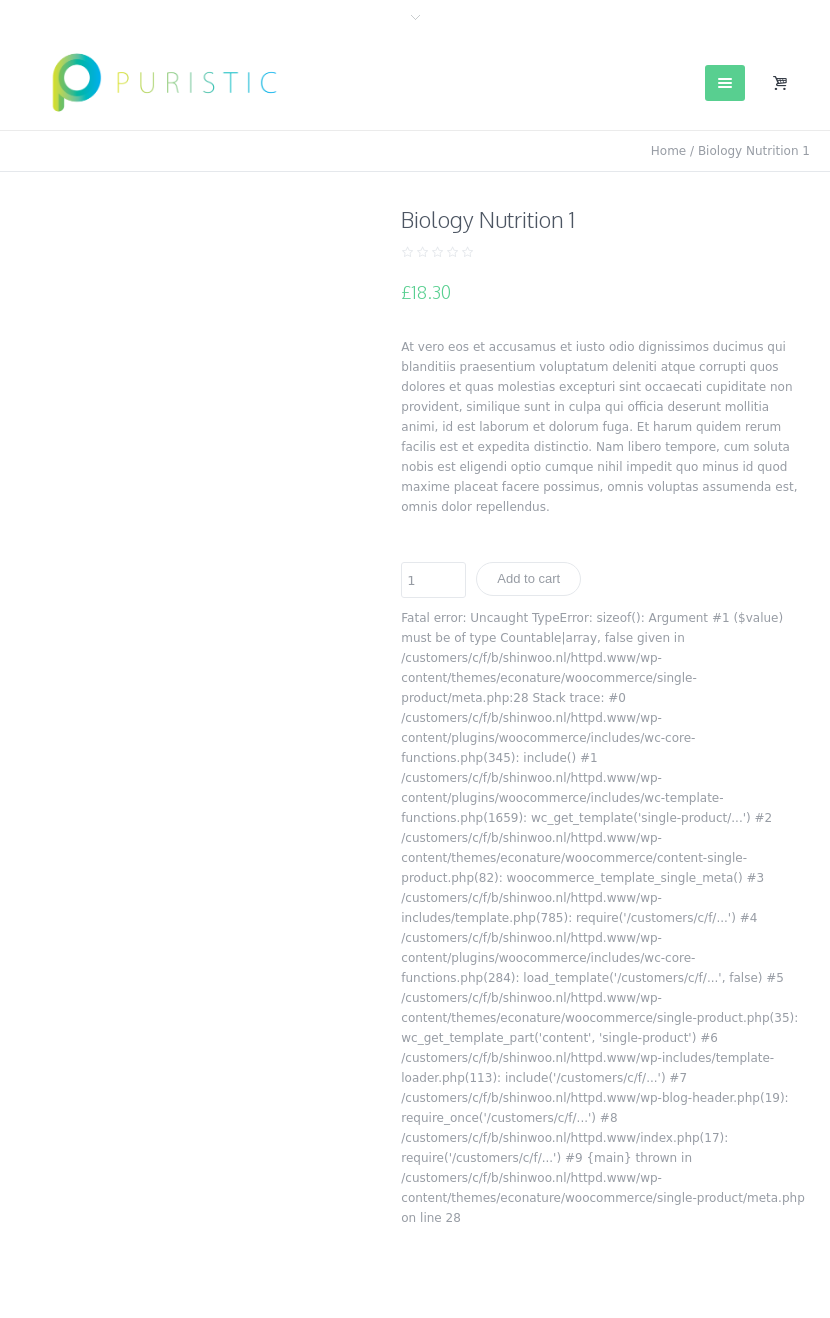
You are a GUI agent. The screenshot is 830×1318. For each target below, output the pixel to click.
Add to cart (528, 578)
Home (668, 151)
